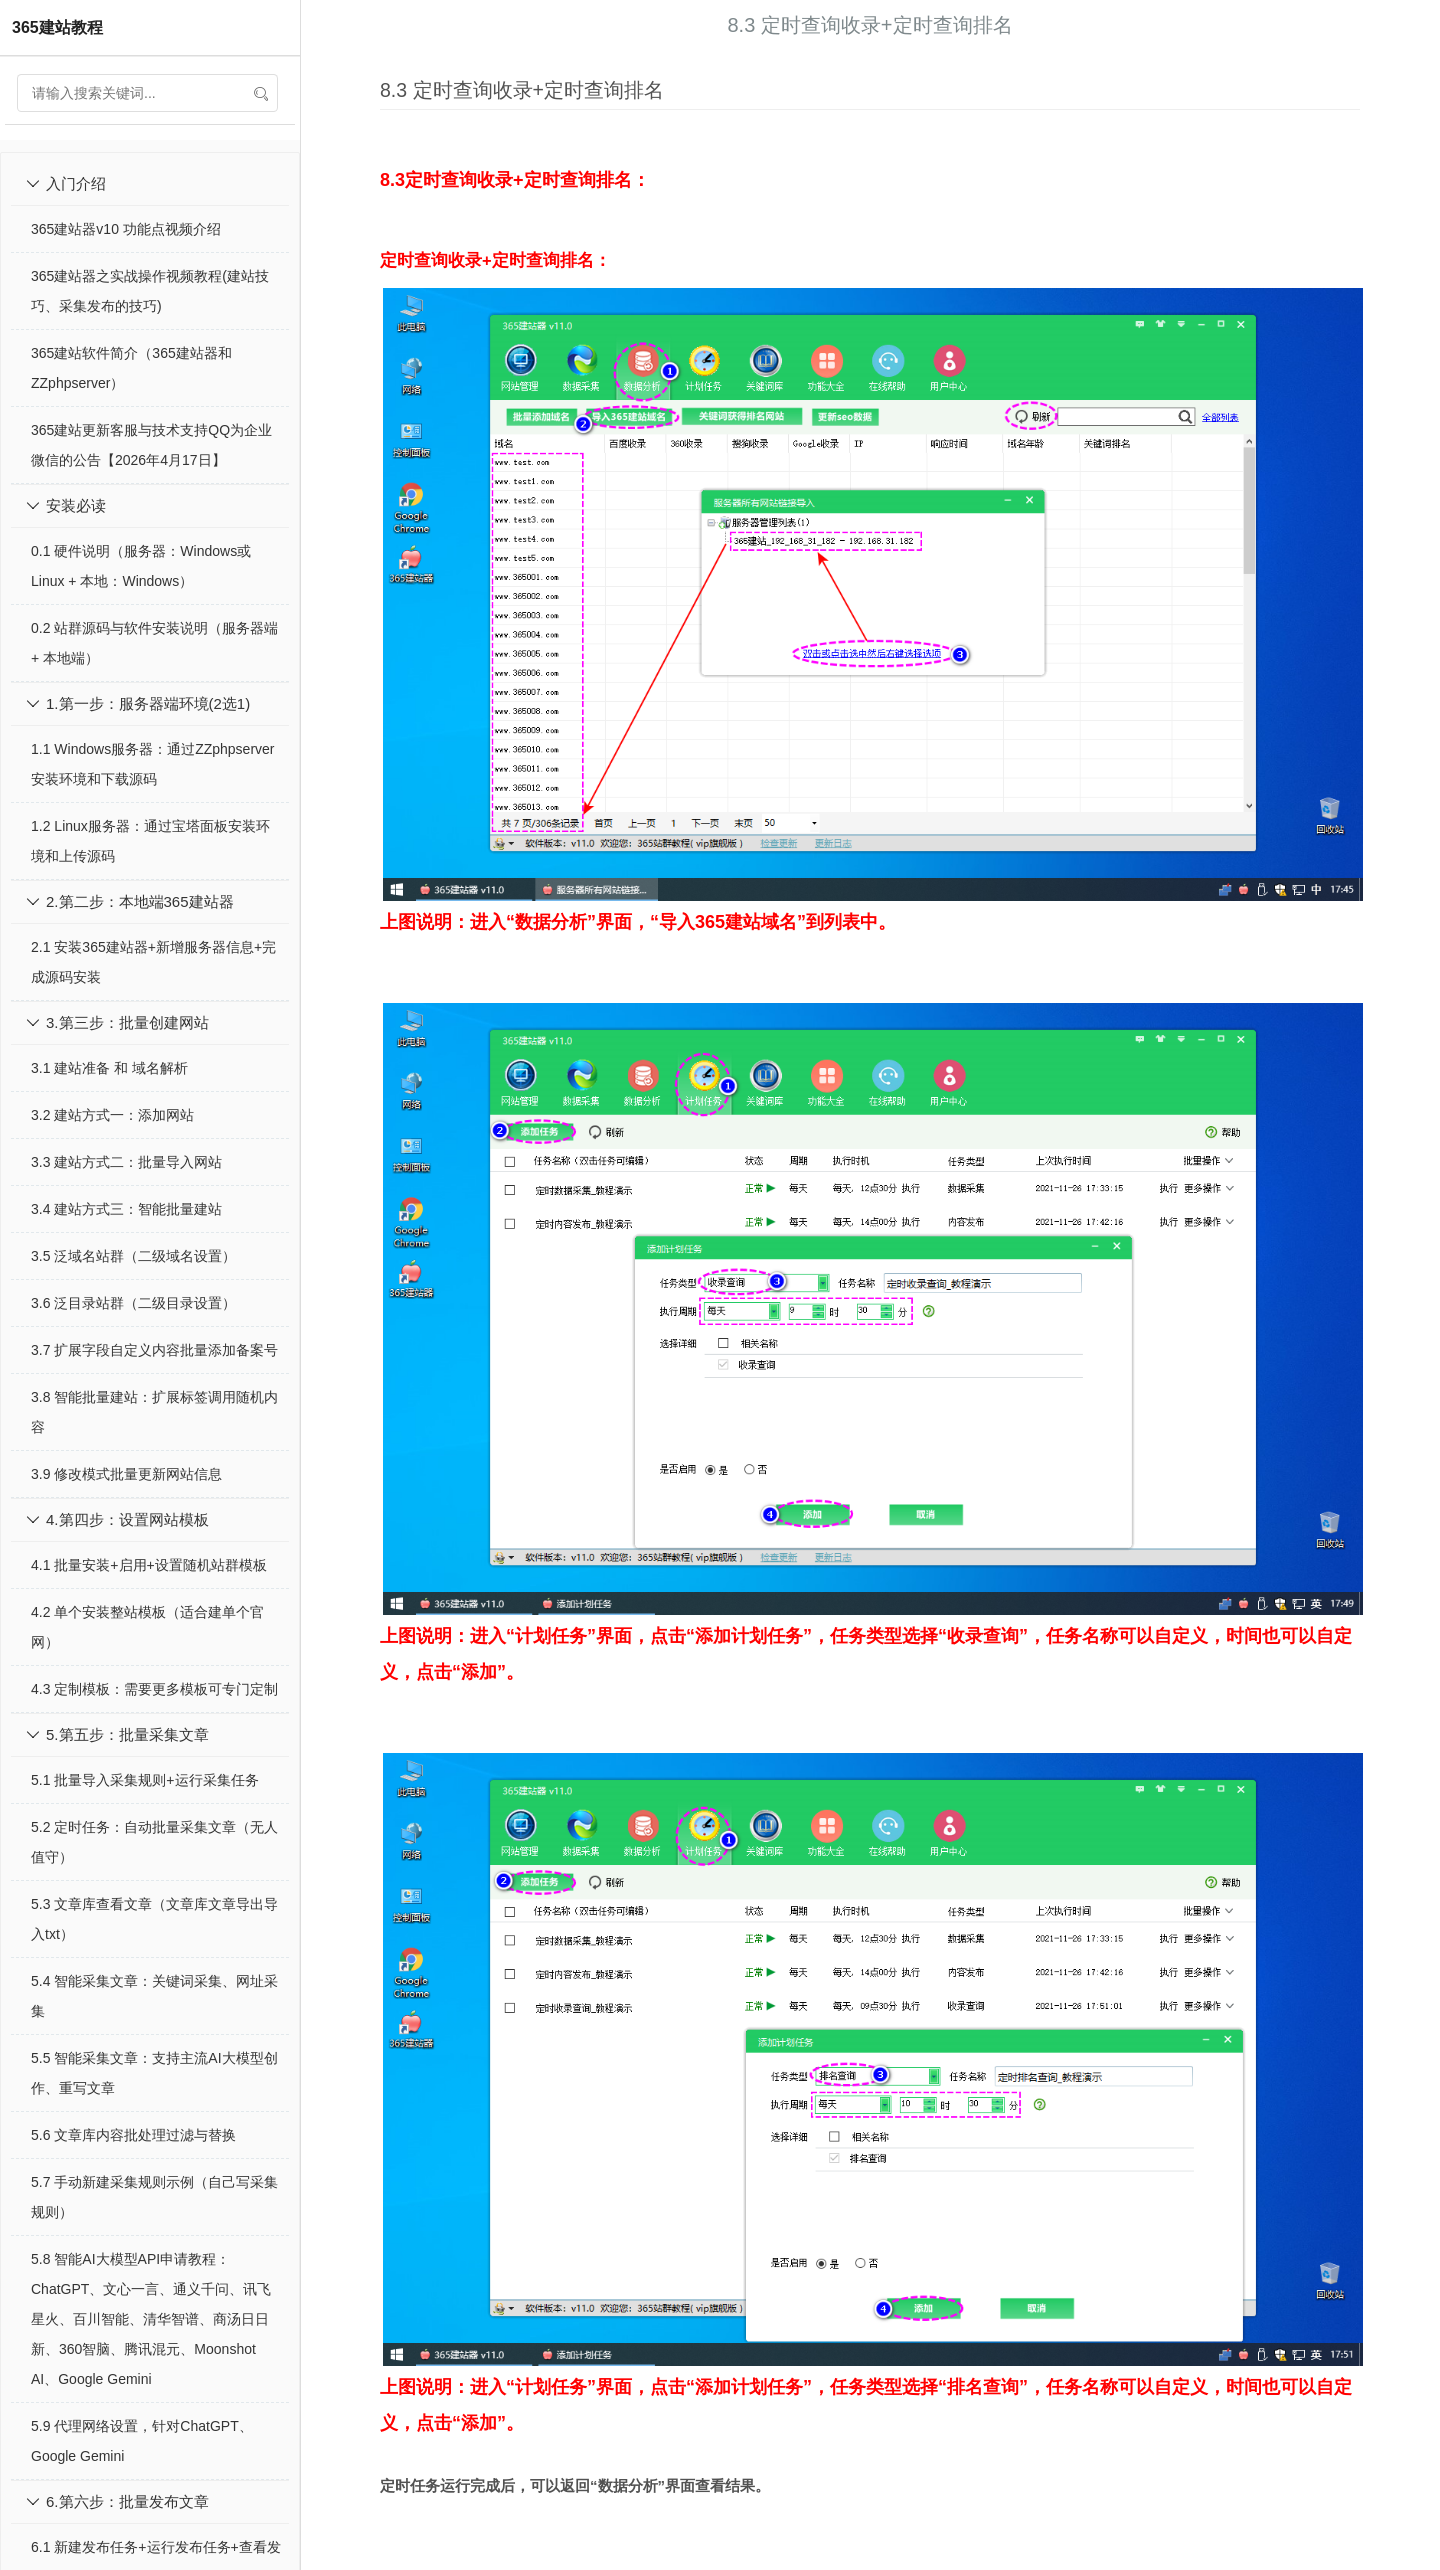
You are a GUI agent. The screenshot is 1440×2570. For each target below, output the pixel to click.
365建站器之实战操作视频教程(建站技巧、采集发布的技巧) (150, 291)
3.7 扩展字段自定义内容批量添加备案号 (154, 1350)
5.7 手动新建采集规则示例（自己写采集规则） (154, 2197)
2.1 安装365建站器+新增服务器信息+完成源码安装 (153, 962)
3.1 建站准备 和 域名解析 (109, 1068)
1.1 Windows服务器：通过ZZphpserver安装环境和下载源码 (153, 764)
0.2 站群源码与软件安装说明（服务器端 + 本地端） (154, 643)
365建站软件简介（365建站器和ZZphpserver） (131, 368)
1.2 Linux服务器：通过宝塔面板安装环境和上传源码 (150, 841)
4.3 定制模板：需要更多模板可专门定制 (154, 1689)
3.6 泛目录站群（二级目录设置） (133, 1303)
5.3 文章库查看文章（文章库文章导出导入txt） (154, 1919)
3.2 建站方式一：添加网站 (112, 1115)
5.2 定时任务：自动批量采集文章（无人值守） (154, 1842)
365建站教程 (57, 27)
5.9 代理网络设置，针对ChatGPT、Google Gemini (142, 2441)
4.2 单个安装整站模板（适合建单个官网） (147, 1627)
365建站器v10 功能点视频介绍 (126, 229)
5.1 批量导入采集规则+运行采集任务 (145, 1780)
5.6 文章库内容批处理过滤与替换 (133, 2135)
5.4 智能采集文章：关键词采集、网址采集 (154, 1996)
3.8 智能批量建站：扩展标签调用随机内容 (154, 1412)
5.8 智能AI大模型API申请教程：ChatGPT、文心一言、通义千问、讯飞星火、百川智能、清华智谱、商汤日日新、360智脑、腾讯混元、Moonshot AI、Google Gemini (151, 2319)
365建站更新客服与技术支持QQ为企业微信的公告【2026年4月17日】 (151, 445)
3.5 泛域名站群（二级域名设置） (133, 1256)
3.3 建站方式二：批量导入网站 (126, 1162)
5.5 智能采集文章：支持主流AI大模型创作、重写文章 (154, 2073)
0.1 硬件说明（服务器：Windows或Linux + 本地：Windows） (141, 566)
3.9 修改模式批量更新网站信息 (126, 1474)
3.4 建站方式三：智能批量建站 (126, 1209)
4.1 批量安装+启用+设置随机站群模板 (149, 1565)
